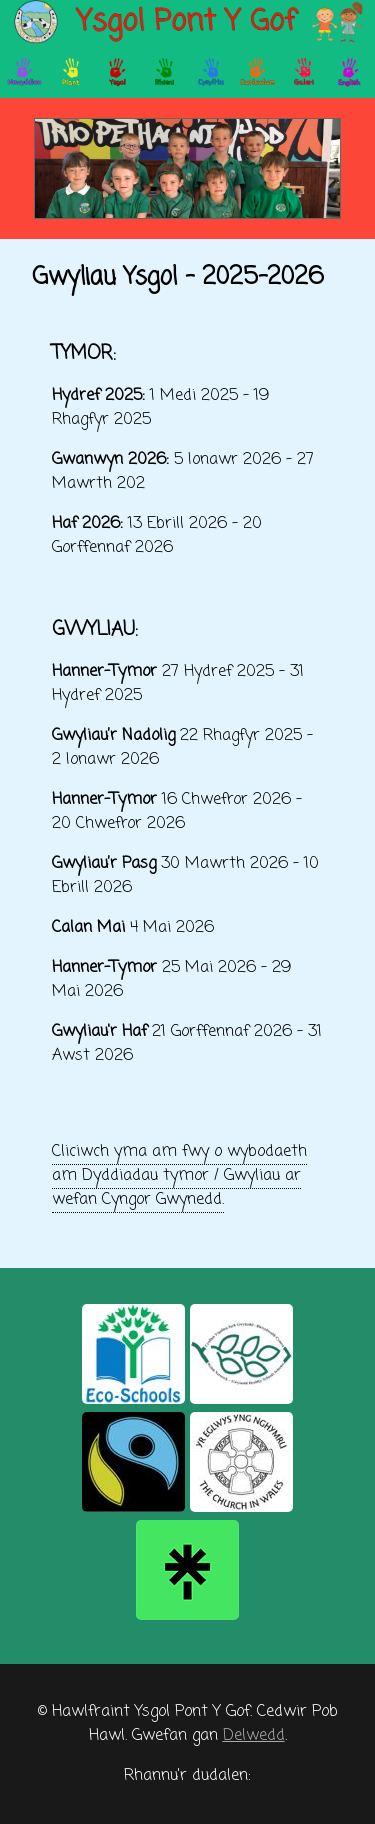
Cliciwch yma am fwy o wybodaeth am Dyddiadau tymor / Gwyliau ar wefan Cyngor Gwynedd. (179, 1176)
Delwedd (254, 1736)
